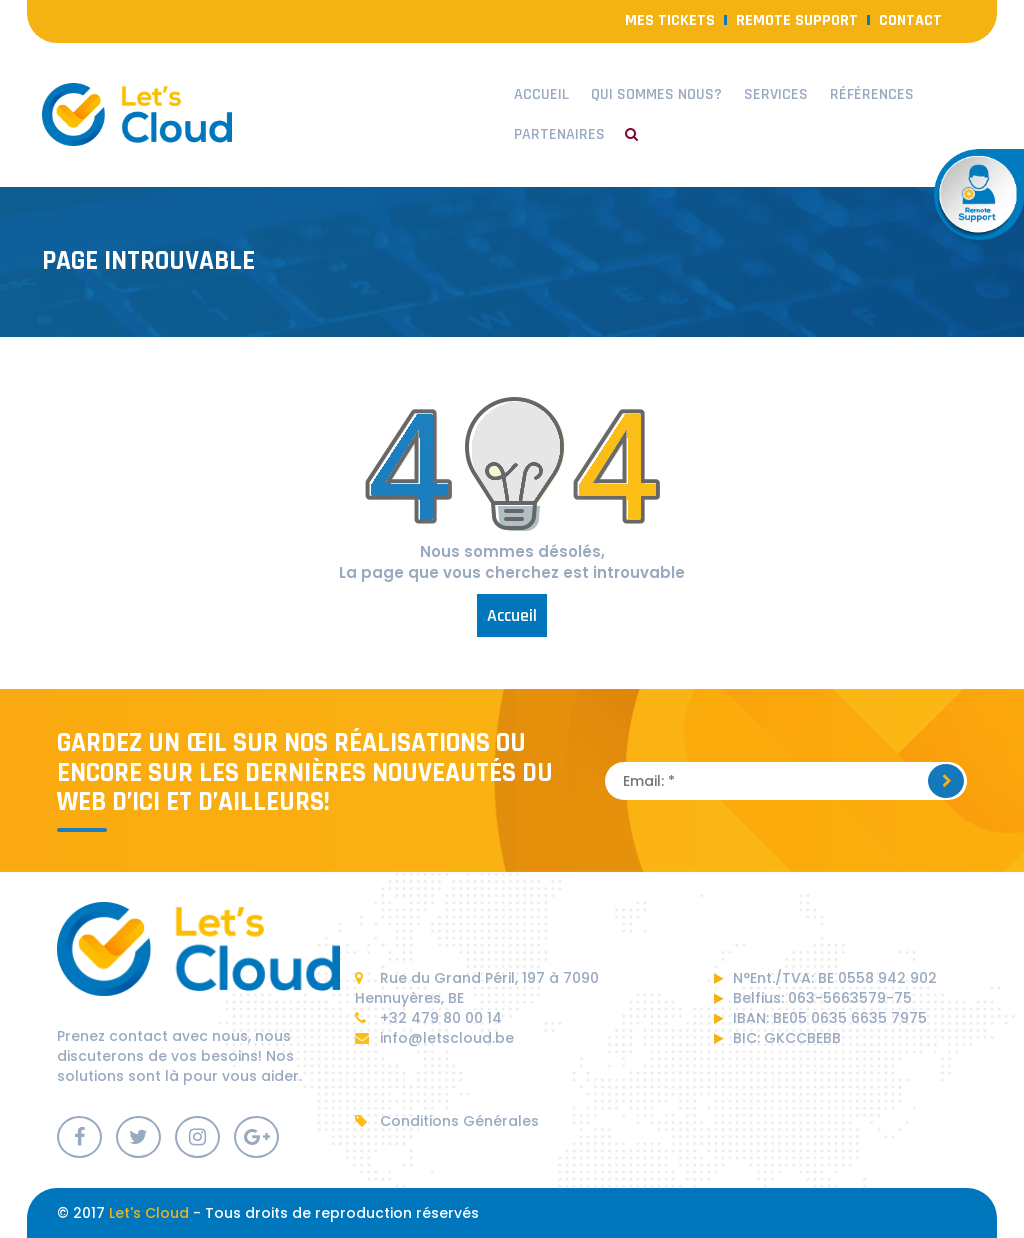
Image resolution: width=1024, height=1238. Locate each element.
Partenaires (559, 134)
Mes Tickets (670, 20)
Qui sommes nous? (656, 94)
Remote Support (797, 20)
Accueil (541, 94)
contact (910, 20)
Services (776, 94)
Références (872, 94)
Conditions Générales (447, 1121)
